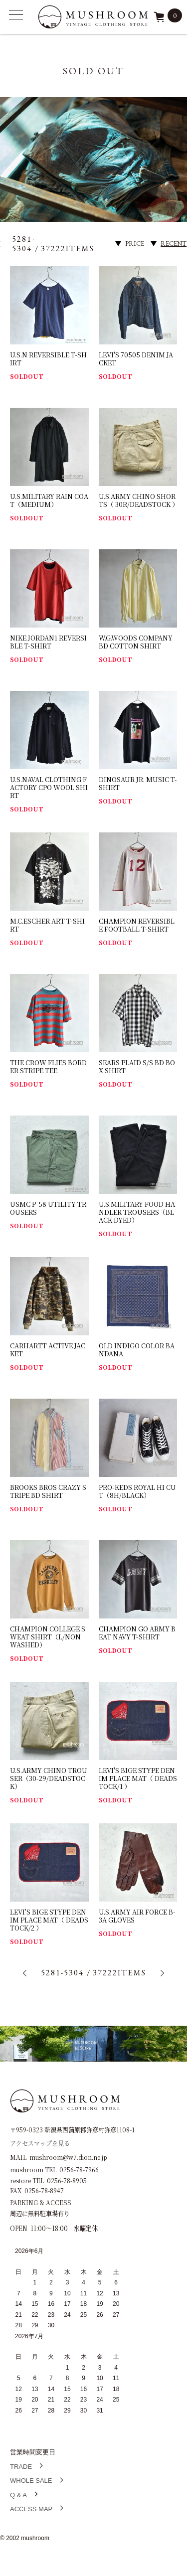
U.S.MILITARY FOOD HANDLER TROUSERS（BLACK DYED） (137, 1212)
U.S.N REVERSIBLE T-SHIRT (48, 358)
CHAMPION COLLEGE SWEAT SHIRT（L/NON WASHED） (47, 1636)
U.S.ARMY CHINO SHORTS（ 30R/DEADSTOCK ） (139, 500)
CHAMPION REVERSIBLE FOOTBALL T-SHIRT (137, 925)
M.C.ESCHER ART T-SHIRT (47, 925)
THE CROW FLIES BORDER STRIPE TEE (48, 1066)
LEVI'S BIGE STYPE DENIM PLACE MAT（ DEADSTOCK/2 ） (49, 1919)
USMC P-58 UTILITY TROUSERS (48, 1208)
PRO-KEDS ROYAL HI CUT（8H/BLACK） (137, 1491)
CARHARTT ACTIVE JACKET (47, 1349)
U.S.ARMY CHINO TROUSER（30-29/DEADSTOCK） (48, 1778)
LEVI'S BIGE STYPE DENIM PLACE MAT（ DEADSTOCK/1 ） (138, 1778)
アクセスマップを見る (40, 2142)
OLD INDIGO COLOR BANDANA (137, 1349)
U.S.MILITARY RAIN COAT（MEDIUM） (49, 500)
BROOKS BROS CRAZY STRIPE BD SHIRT (48, 1491)
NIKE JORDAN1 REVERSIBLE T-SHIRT (48, 641)
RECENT (174, 243)
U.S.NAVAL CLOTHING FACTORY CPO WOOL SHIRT (49, 787)
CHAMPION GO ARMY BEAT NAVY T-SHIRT (137, 1632)
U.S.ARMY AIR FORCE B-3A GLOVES (137, 1916)
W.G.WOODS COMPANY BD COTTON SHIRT (136, 641)
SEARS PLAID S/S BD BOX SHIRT (137, 1066)
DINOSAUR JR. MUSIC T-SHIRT (138, 783)
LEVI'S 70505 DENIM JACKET (136, 358)
